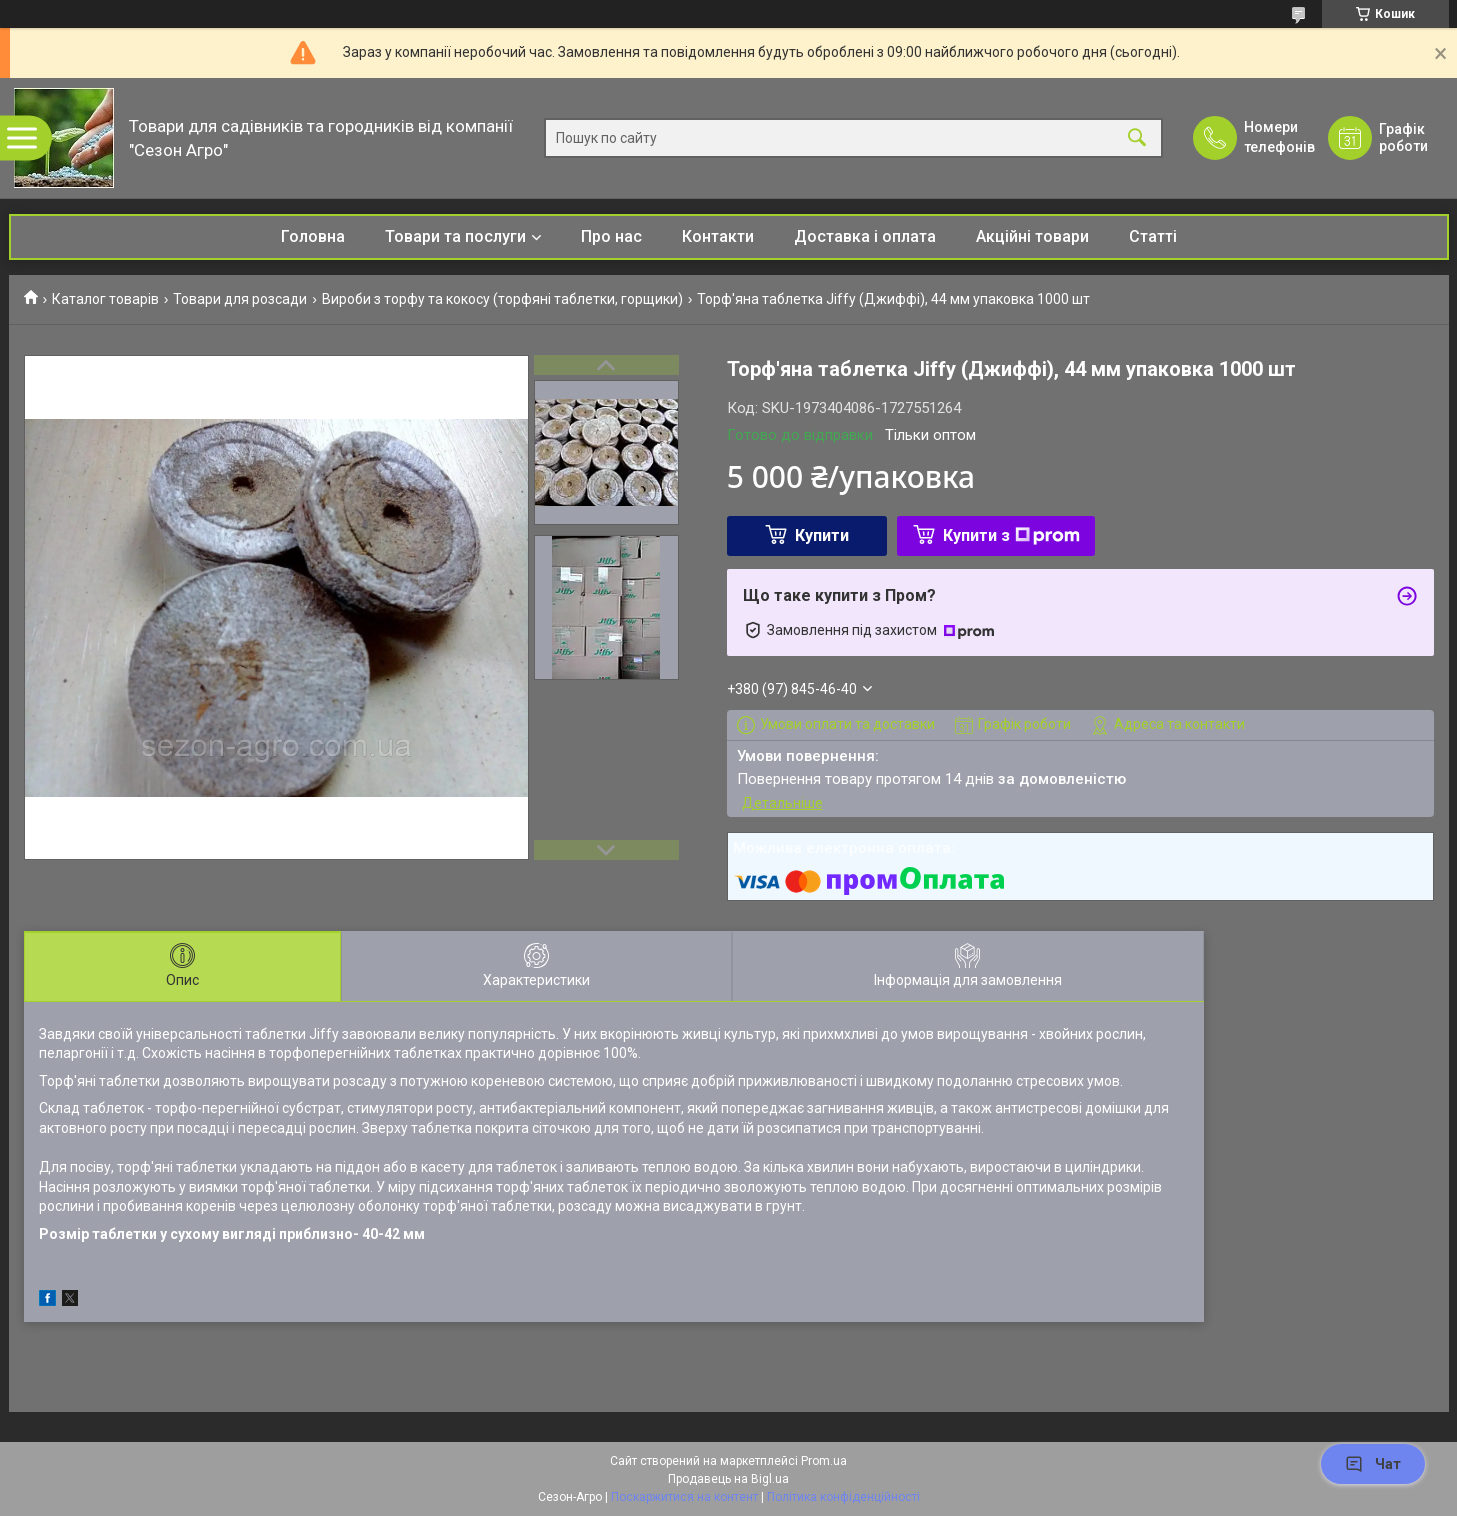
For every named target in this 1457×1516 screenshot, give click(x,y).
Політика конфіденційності (843, 1497)
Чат (1373, 1464)
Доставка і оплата (865, 236)
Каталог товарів (105, 299)
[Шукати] (1137, 138)
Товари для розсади (240, 299)
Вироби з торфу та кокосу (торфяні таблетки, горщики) (502, 299)
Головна (313, 236)
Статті (1153, 236)
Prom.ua (824, 1461)
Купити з (1011, 535)
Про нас (611, 236)
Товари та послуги (455, 236)
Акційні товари (1032, 236)
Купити (822, 535)
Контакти (718, 236)
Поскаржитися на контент (684, 1497)
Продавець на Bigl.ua (728, 1479)
